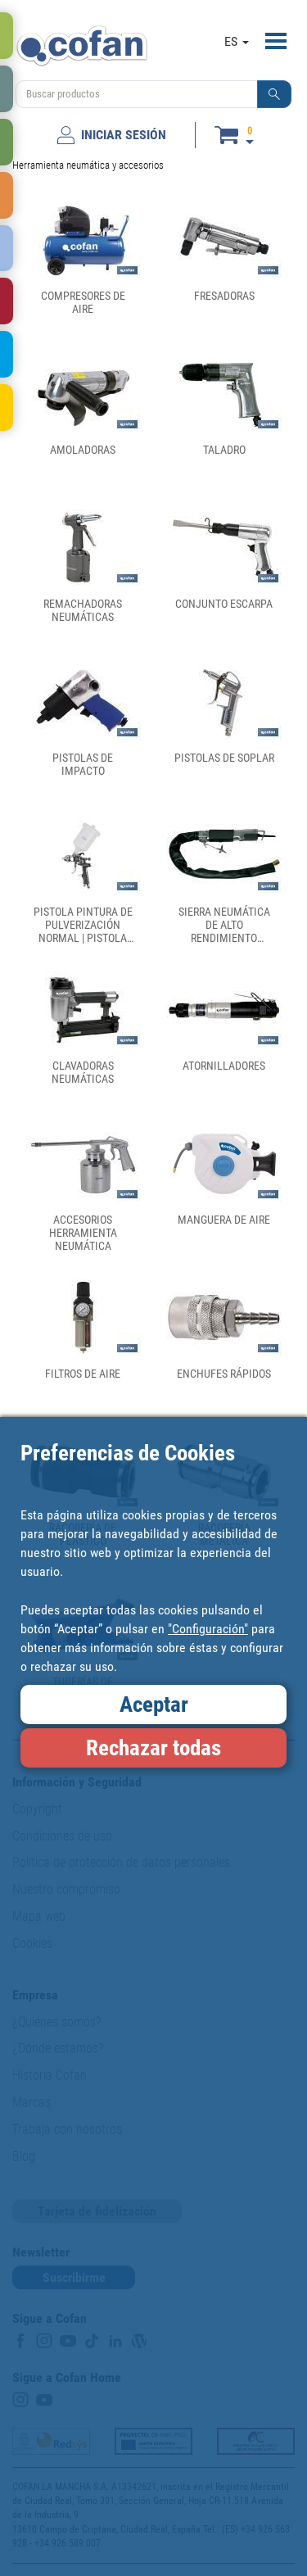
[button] (274, 94)
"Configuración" (208, 1629)
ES (236, 41)
